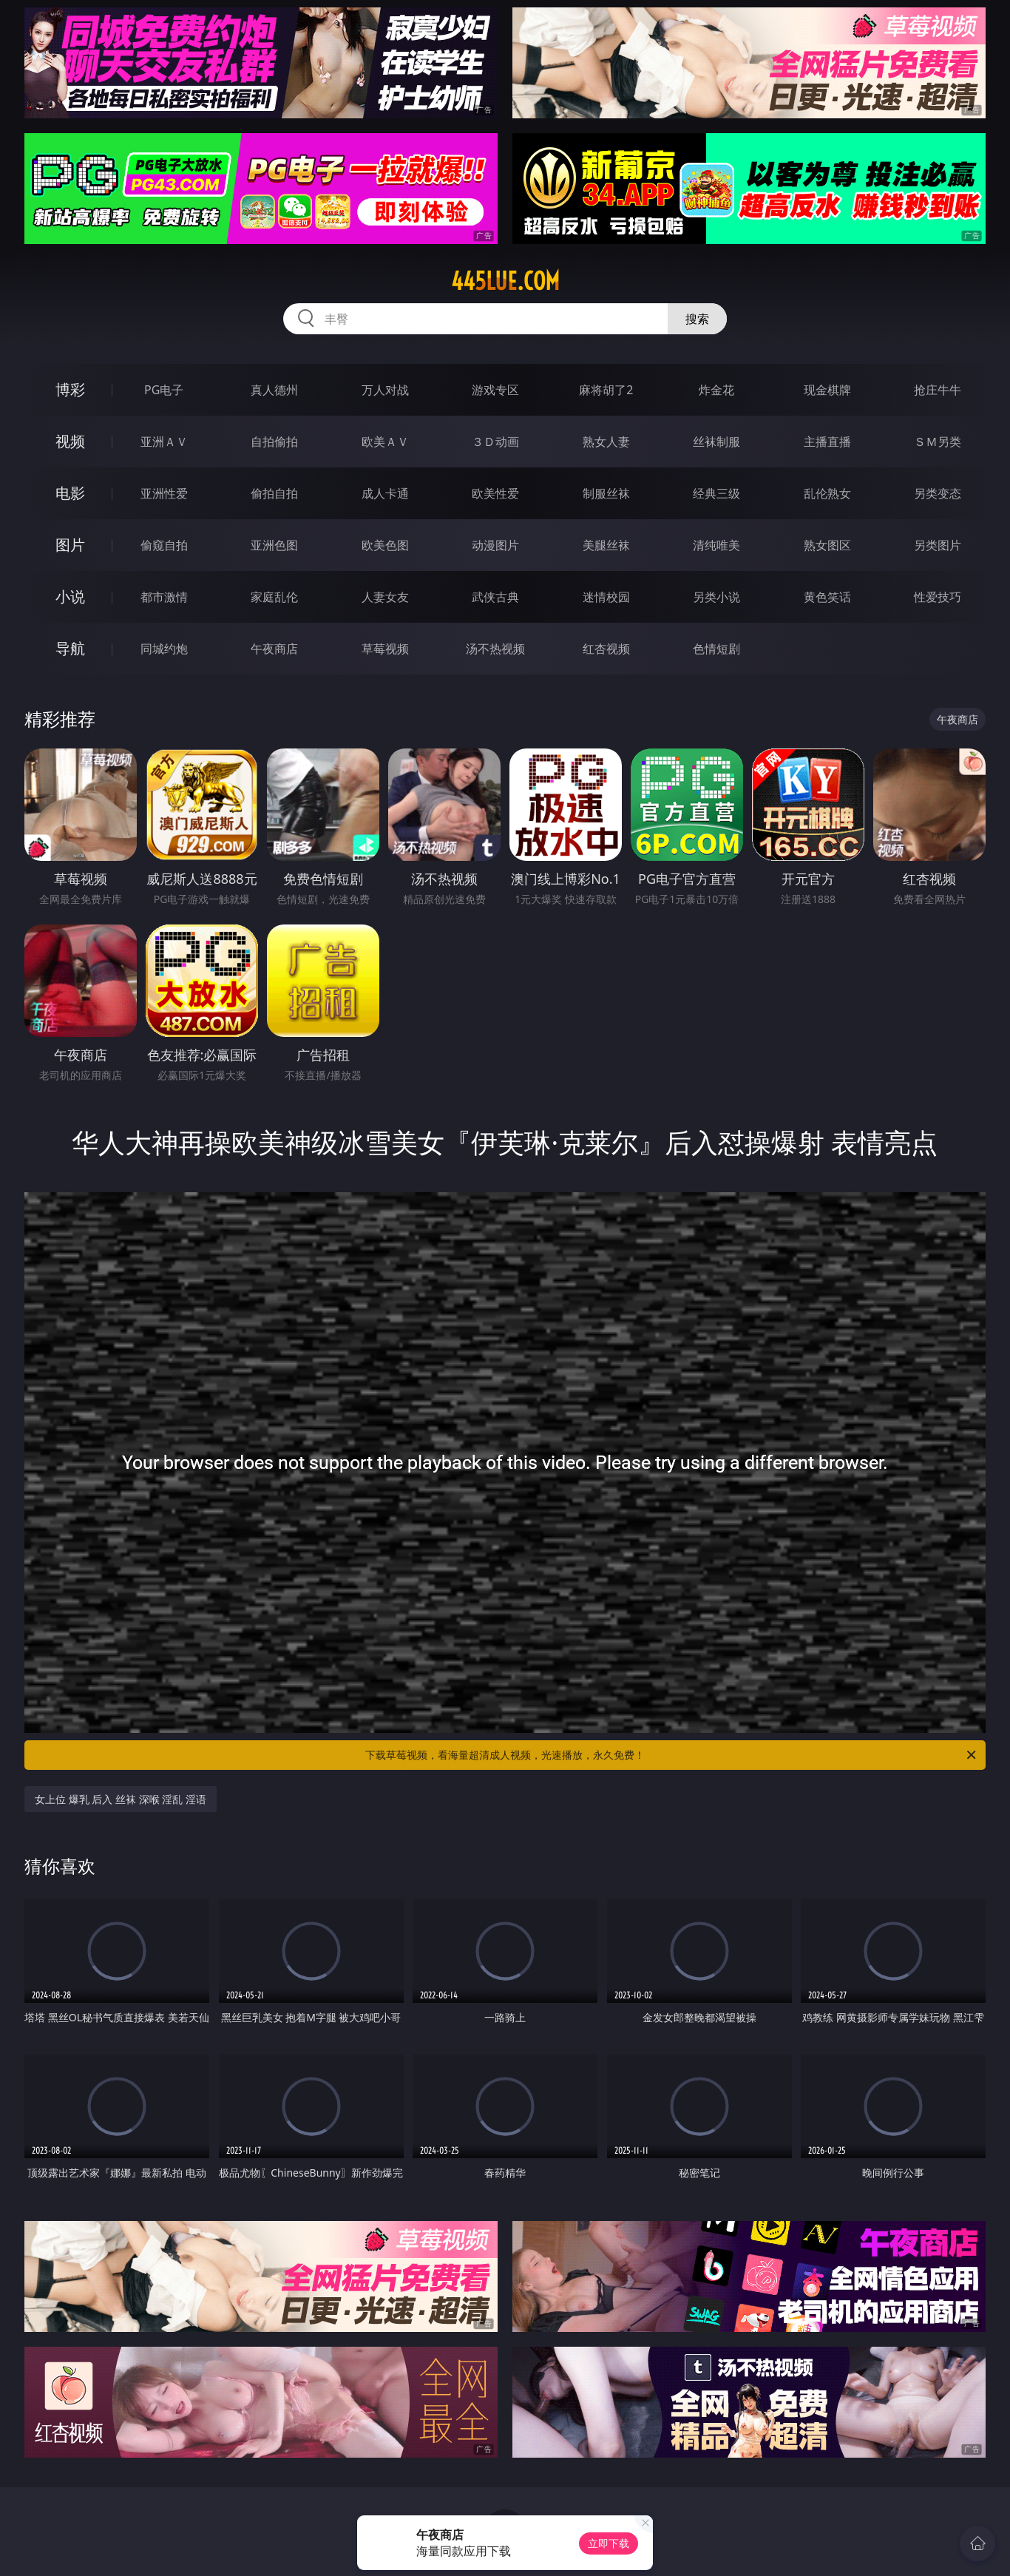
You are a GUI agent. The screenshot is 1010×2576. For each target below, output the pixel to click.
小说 (70, 596)
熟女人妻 (606, 441)
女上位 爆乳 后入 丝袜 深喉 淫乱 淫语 (120, 1799)
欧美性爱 (495, 493)
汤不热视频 (495, 648)
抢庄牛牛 (937, 390)
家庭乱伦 (274, 597)
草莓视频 (385, 648)
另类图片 (937, 545)
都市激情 (164, 597)
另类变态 (937, 493)
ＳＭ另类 (937, 441)
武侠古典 (495, 597)
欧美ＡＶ (385, 441)
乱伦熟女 (827, 493)
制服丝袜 (606, 493)
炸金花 (716, 390)
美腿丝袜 (606, 545)
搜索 (697, 319)
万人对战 (385, 390)
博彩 (70, 389)
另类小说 (716, 597)
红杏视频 (606, 648)
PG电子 (163, 390)
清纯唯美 (716, 545)
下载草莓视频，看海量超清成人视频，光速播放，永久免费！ (671, 1755)
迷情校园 (606, 597)
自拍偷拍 (274, 441)
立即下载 (608, 2543)
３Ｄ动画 (495, 441)
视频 (70, 441)
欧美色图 (385, 545)
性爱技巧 (937, 597)
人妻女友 (385, 597)
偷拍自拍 (274, 493)
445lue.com (505, 281)
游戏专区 (495, 390)
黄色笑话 (827, 597)
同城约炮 (164, 648)
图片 (70, 545)
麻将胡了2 (606, 390)
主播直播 (827, 441)
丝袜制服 (716, 441)
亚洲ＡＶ (164, 441)
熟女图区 (827, 545)
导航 (70, 648)
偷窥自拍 (164, 545)
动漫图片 (495, 545)
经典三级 (716, 493)
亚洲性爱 (164, 493)
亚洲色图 (274, 545)
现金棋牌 (827, 390)
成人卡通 (385, 493)
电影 (70, 493)
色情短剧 (716, 648)
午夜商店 (274, 648)
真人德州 (274, 390)
